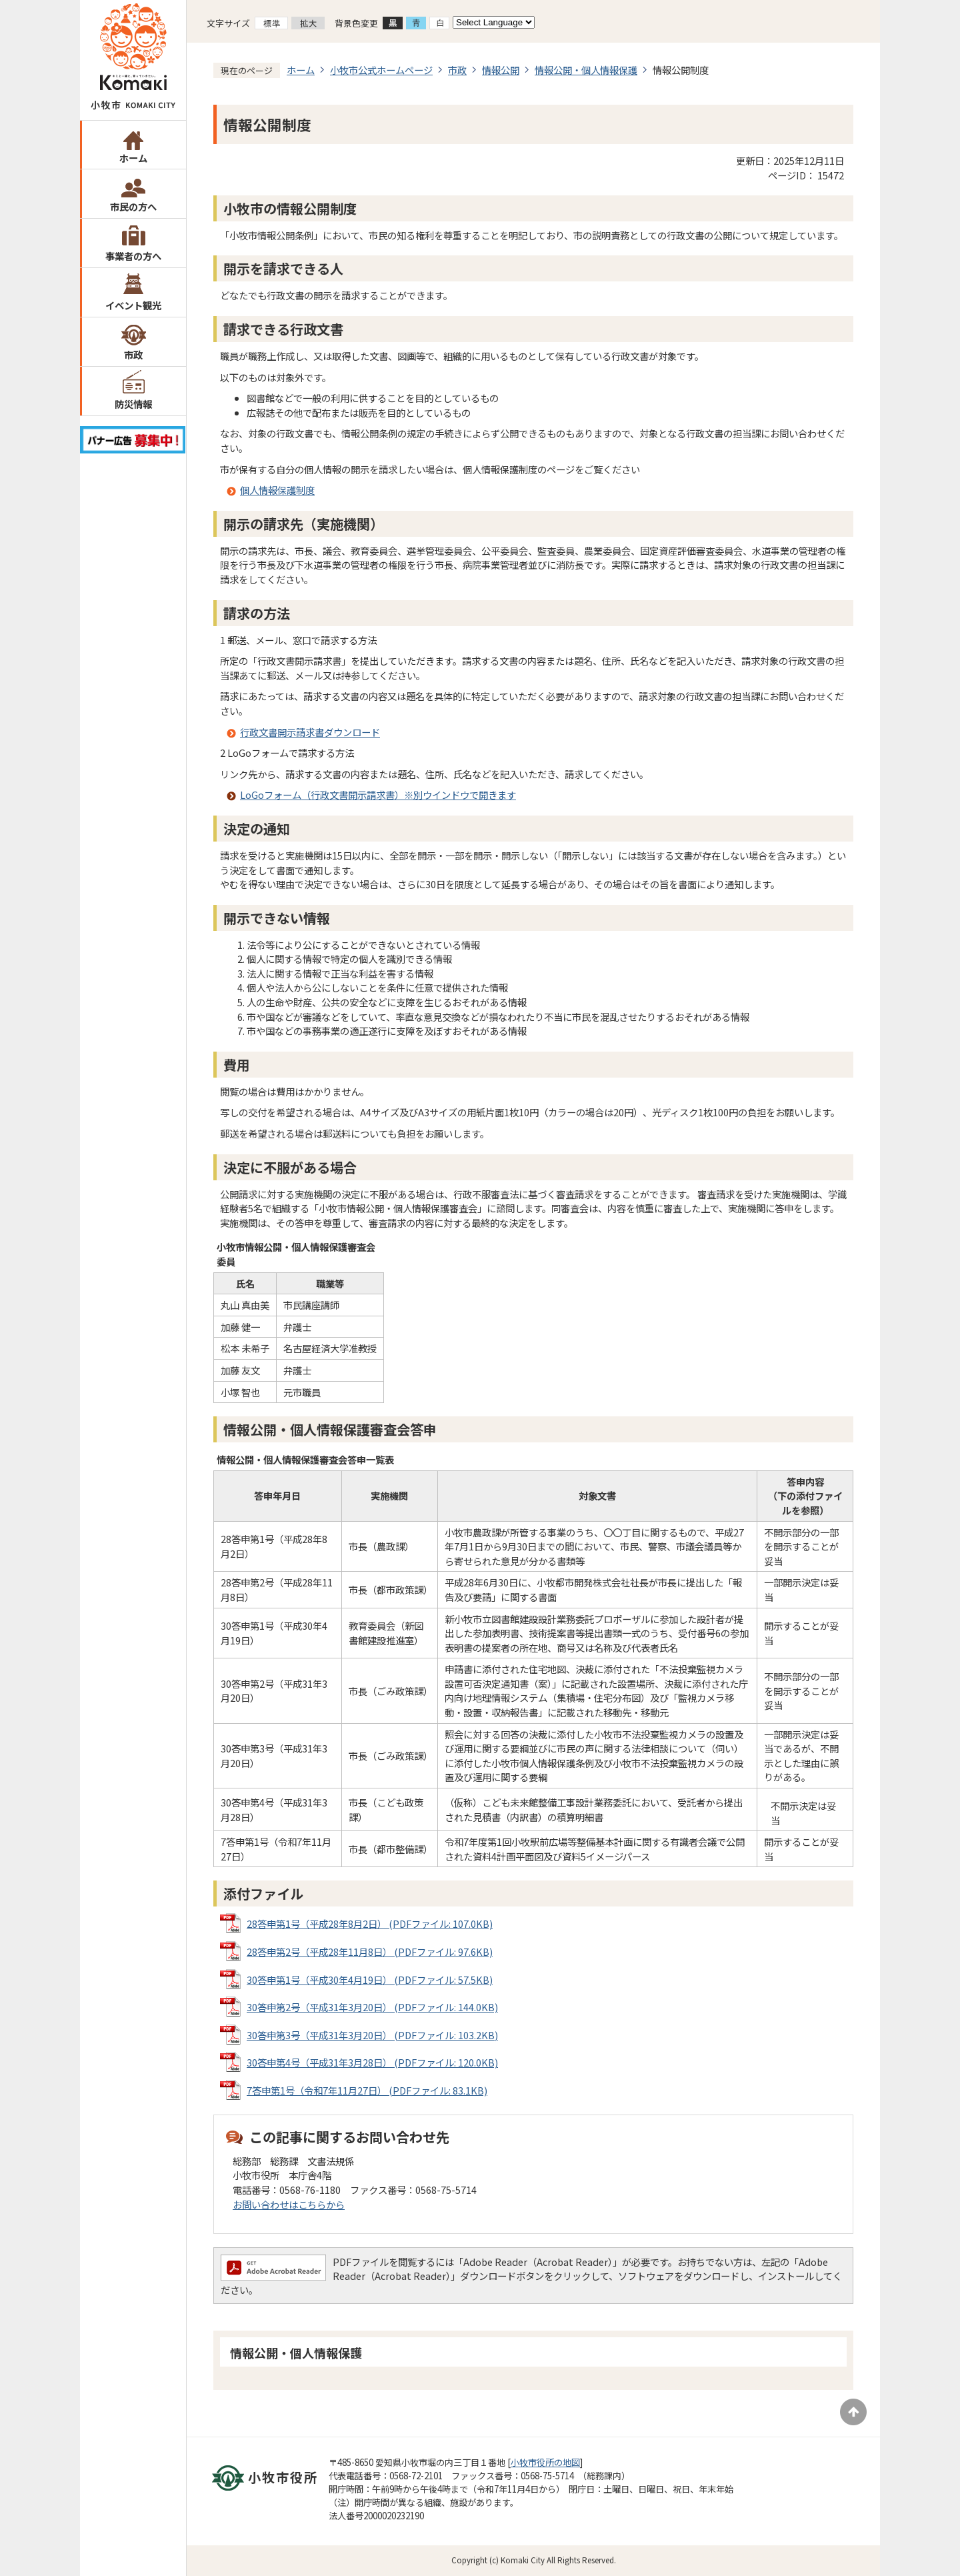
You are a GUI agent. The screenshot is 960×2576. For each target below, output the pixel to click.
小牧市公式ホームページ (381, 70)
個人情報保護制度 (277, 490)
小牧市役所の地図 (545, 2462)
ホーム (133, 158)
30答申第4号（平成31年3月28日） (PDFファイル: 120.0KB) (372, 2062)
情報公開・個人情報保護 (586, 70)
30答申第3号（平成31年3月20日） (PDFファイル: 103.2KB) (372, 2035)
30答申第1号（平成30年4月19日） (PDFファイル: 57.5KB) (370, 1980)
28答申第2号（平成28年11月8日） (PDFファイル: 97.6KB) (370, 1952)
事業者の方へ (133, 256)
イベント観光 (133, 305)
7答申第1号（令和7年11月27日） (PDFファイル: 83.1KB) (367, 2090)
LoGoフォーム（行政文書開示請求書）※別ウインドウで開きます (378, 795)
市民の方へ (133, 206)
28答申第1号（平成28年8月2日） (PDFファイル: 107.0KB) (370, 1923)
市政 (133, 354)
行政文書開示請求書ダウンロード (310, 732)
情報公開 (500, 70)
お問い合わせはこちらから (289, 2204)
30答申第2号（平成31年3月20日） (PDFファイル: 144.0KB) (372, 2007)
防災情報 (133, 404)
